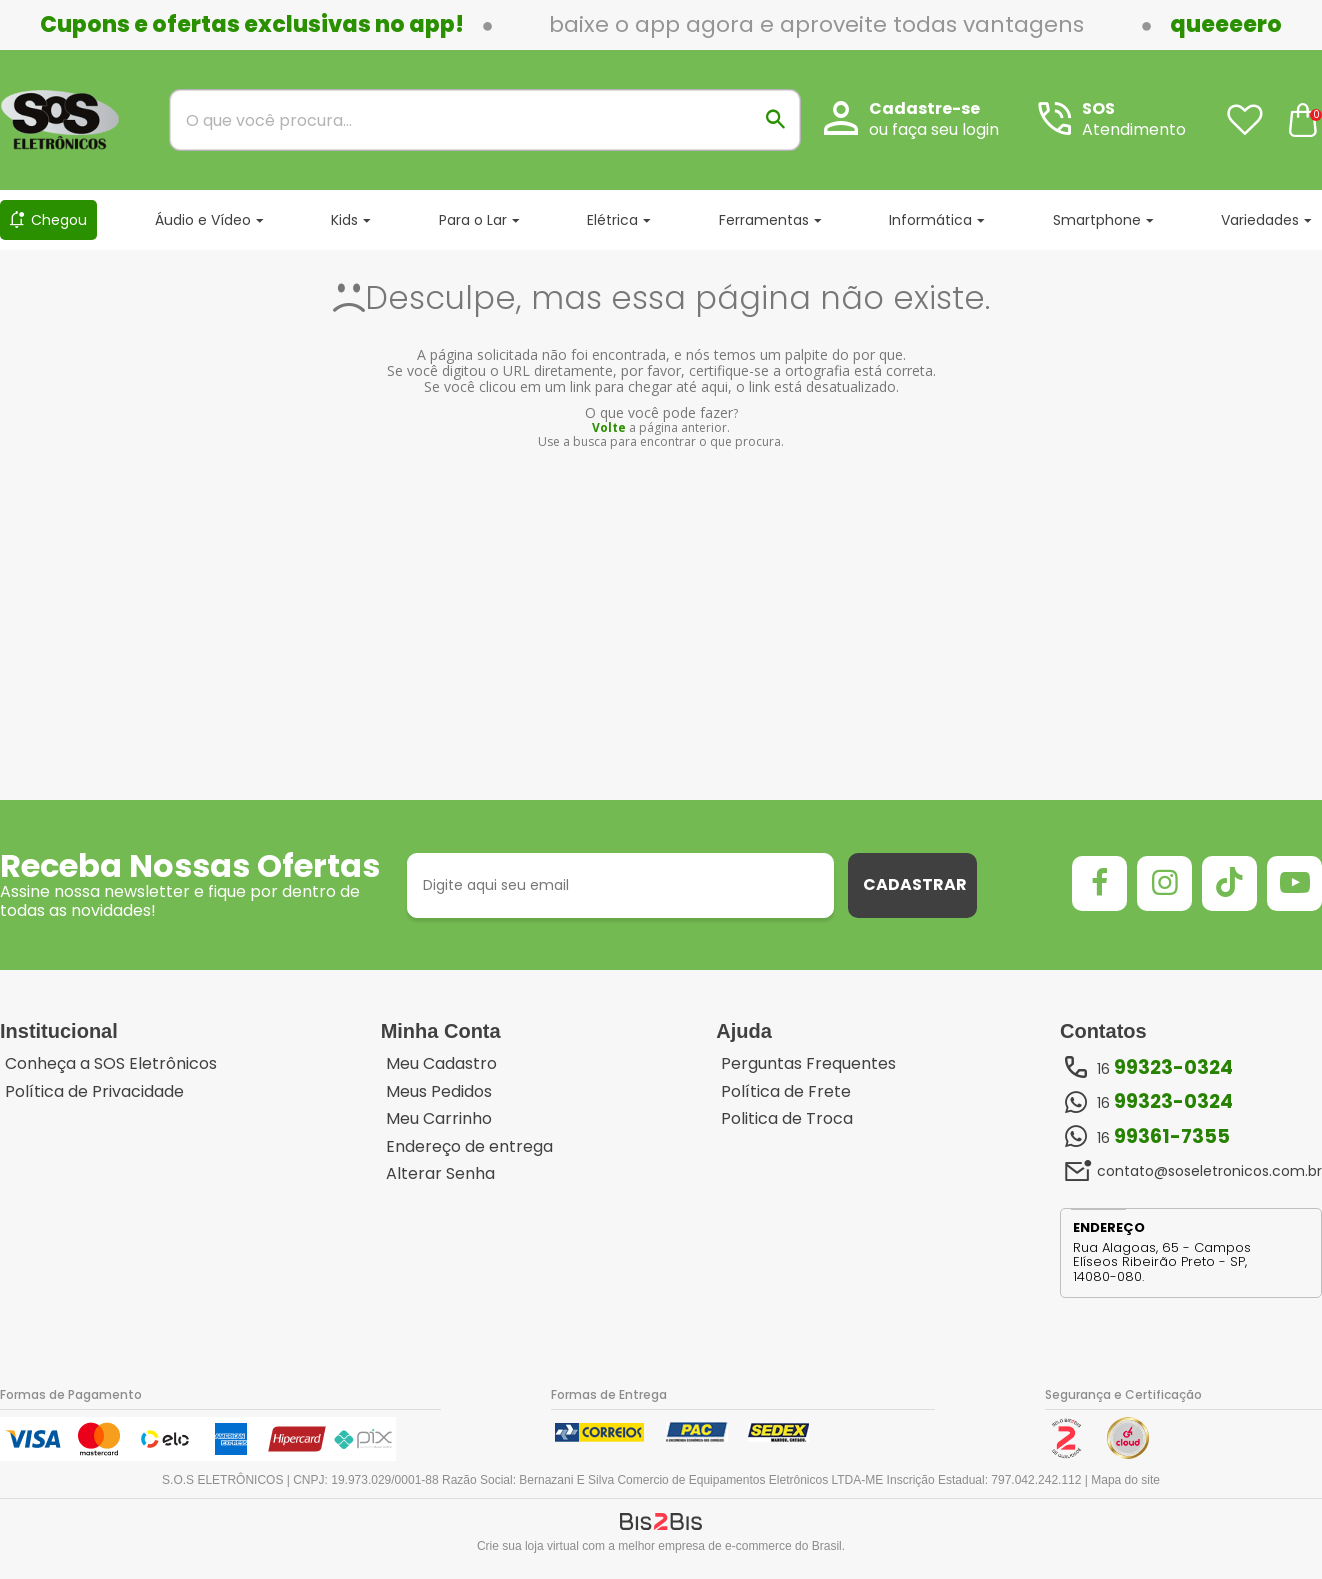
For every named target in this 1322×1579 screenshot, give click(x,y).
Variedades (1260, 220)
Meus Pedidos (439, 1092)
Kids (344, 220)
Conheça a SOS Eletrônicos (111, 1064)
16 (1165, 1068)
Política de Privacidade (94, 1092)
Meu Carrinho (439, 1119)
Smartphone (1097, 220)
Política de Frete (786, 1092)
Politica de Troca (787, 1119)
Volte (609, 427)
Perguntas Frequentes (808, 1064)
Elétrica (612, 220)
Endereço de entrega (469, 1147)
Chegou (59, 220)
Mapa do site (1125, 1480)
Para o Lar (473, 220)
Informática (930, 220)
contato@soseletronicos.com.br (1209, 1171)
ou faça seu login (934, 129)
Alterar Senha (440, 1174)
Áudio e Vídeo (203, 220)
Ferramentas (764, 220)
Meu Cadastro (441, 1064)
